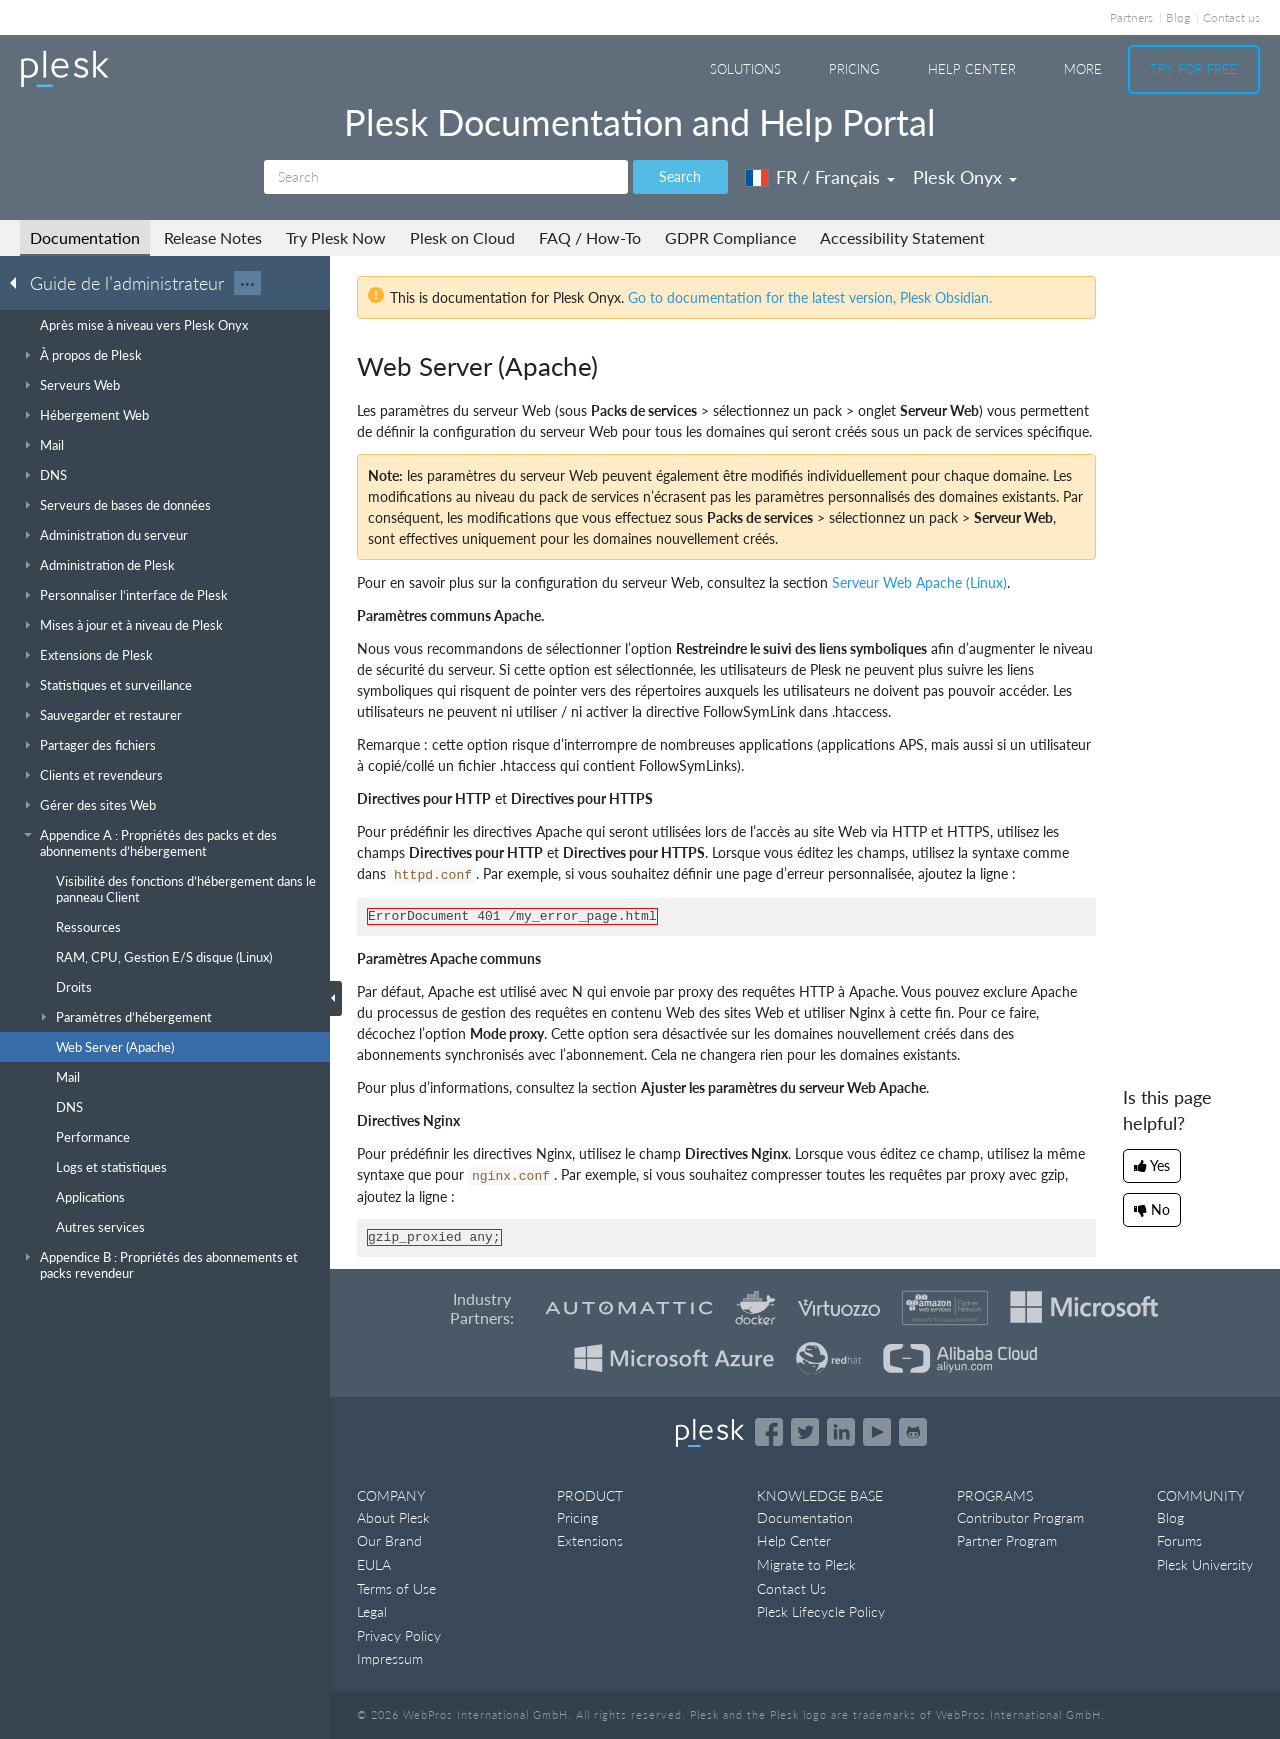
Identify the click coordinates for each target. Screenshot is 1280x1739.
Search (680, 176)
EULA (374, 1564)
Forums (1179, 1540)
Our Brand (389, 1540)
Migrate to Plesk (806, 1564)
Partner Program (1007, 1540)
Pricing (854, 69)
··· (247, 283)
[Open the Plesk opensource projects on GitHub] (913, 1432)
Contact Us (791, 1588)
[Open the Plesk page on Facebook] (769, 1432)
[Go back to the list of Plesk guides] (19, 282)
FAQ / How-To (590, 237)
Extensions (590, 1540)
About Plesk (393, 1517)
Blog (1178, 17)
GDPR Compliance (730, 237)
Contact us (1231, 17)
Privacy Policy (399, 1635)
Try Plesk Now (336, 237)
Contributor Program (1020, 1517)
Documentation (85, 237)
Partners (1131, 17)
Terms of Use (396, 1588)
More (1083, 69)
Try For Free (1194, 69)
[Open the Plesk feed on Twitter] (805, 1432)
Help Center (972, 69)
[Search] (446, 177)
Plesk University (1205, 1564)
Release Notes (213, 237)
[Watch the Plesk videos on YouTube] (877, 1432)
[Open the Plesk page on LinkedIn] (841, 1432)
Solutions (745, 69)
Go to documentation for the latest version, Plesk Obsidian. (810, 297)
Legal (372, 1611)
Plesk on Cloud (462, 237)
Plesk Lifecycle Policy (821, 1611)
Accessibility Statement (902, 237)
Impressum (390, 1658)
